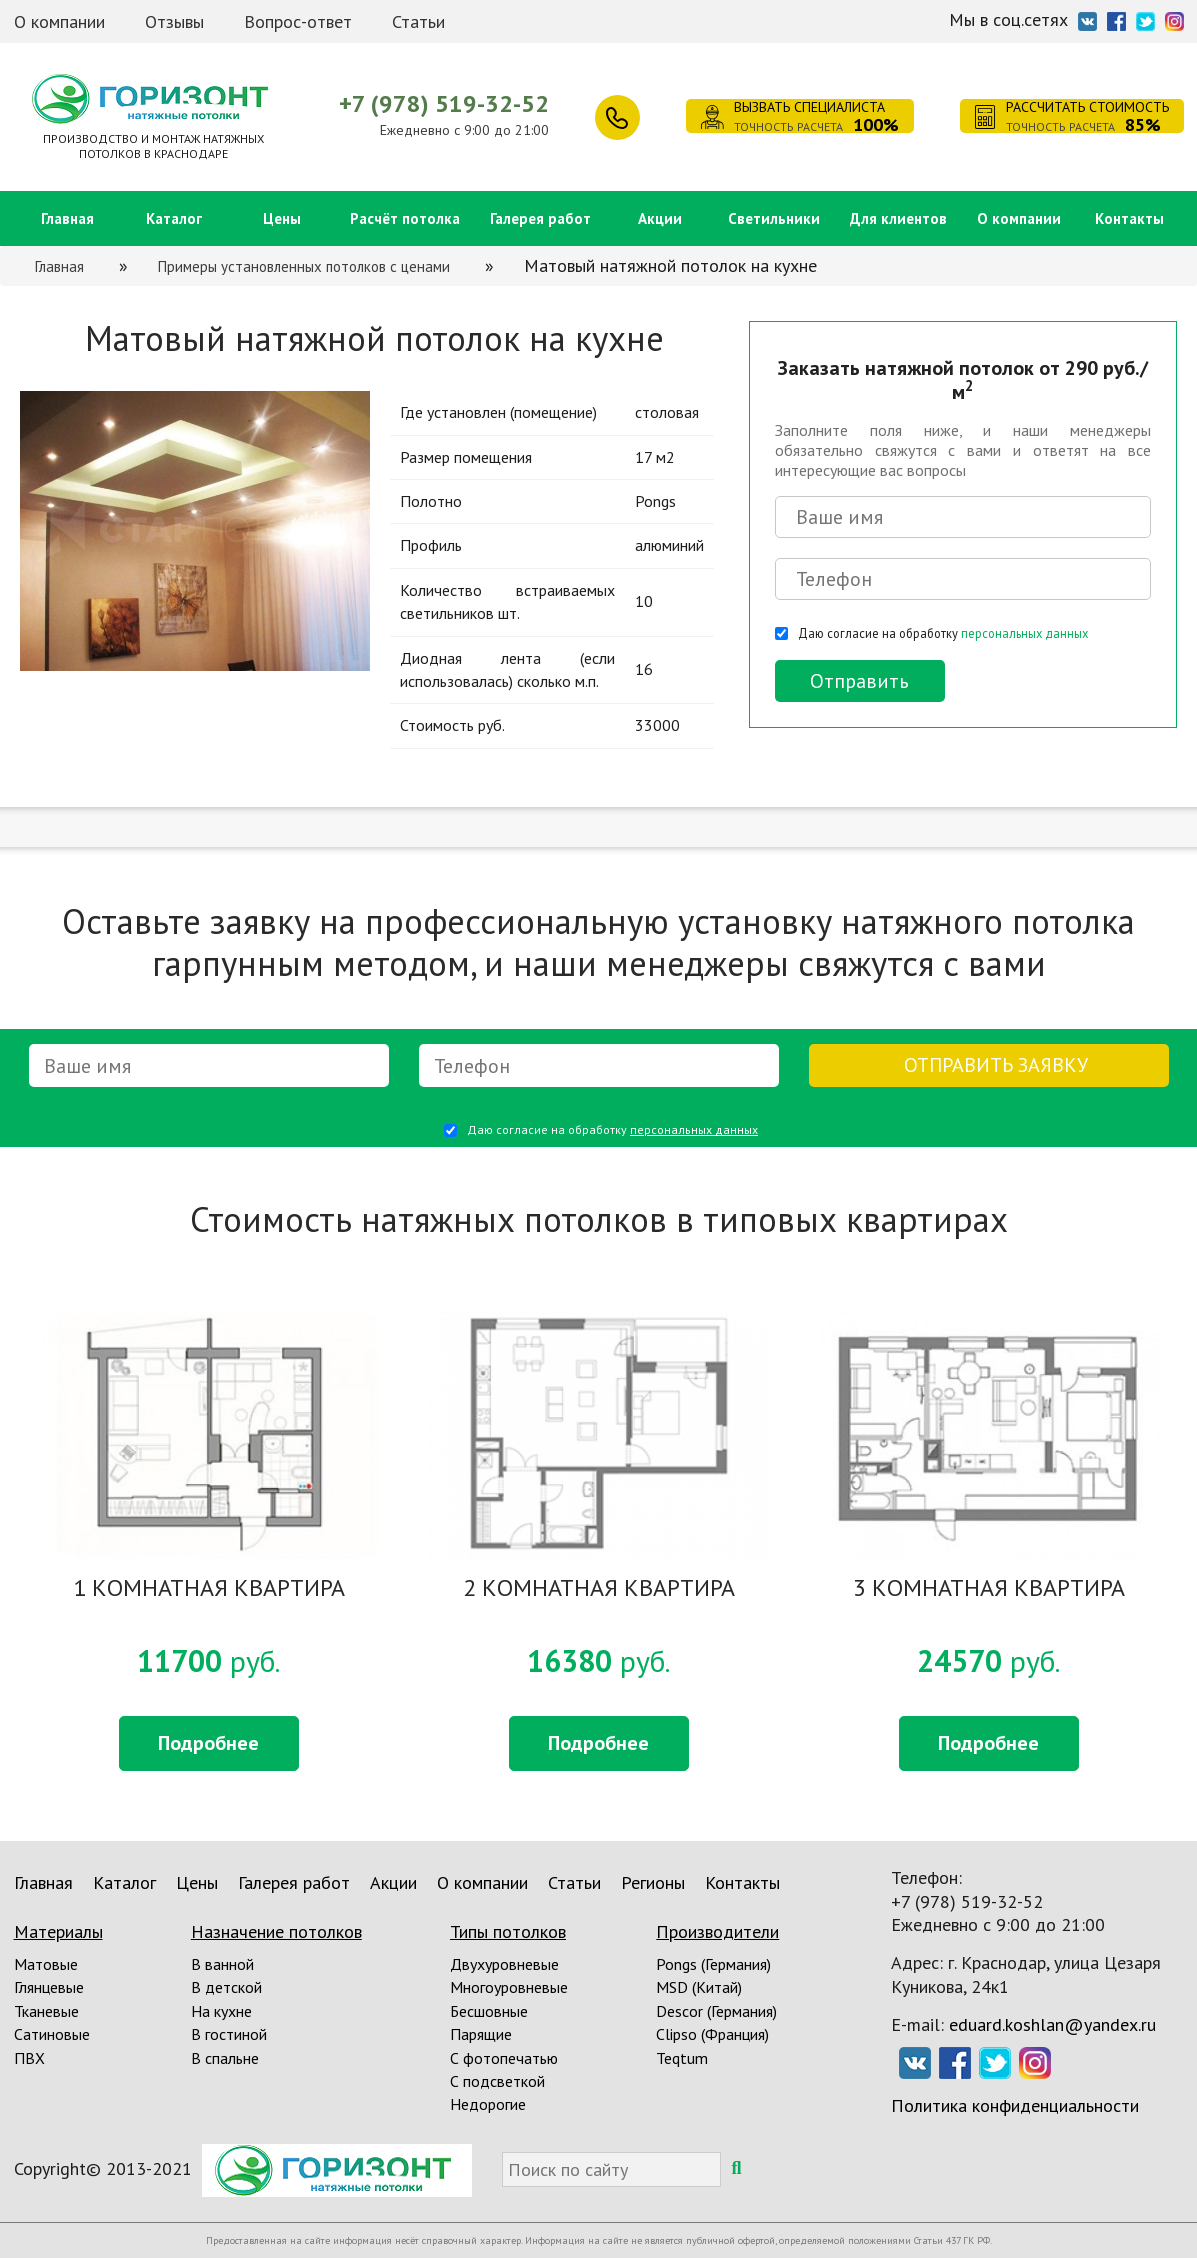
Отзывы (174, 21)
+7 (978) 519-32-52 (444, 103)
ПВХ (29, 2058)
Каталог (174, 218)
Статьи (418, 21)
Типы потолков (508, 1931)
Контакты (1129, 218)
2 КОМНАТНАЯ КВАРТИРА (599, 1589)
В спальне (225, 2058)
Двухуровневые (504, 1964)
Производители (717, 1931)
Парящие (481, 2034)
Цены (282, 218)
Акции (660, 218)
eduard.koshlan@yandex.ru (1052, 2024)
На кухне (221, 2011)
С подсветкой (497, 2081)
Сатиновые (52, 2034)
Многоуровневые (509, 1987)
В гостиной (229, 2034)
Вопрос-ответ (298, 21)
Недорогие (488, 2104)
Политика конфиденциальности (1015, 2105)
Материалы (58, 1931)
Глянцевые (49, 1987)
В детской (226, 1987)
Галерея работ (540, 218)
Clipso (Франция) (712, 2034)
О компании (59, 21)
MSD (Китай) (699, 1987)
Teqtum (682, 2058)
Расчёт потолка (405, 218)
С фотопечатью (504, 2058)
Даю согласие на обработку (943, 633)
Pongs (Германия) (713, 1964)
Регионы (653, 1882)
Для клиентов (898, 218)
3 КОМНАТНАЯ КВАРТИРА (989, 1589)
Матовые (46, 1964)
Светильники (774, 218)
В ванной (222, 1964)
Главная (67, 218)
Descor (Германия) (716, 2011)
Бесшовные (489, 2011)
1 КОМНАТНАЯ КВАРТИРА (209, 1589)
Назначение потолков (276, 1931)
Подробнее (208, 1743)
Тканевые (46, 2011)
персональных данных (1024, 633)
